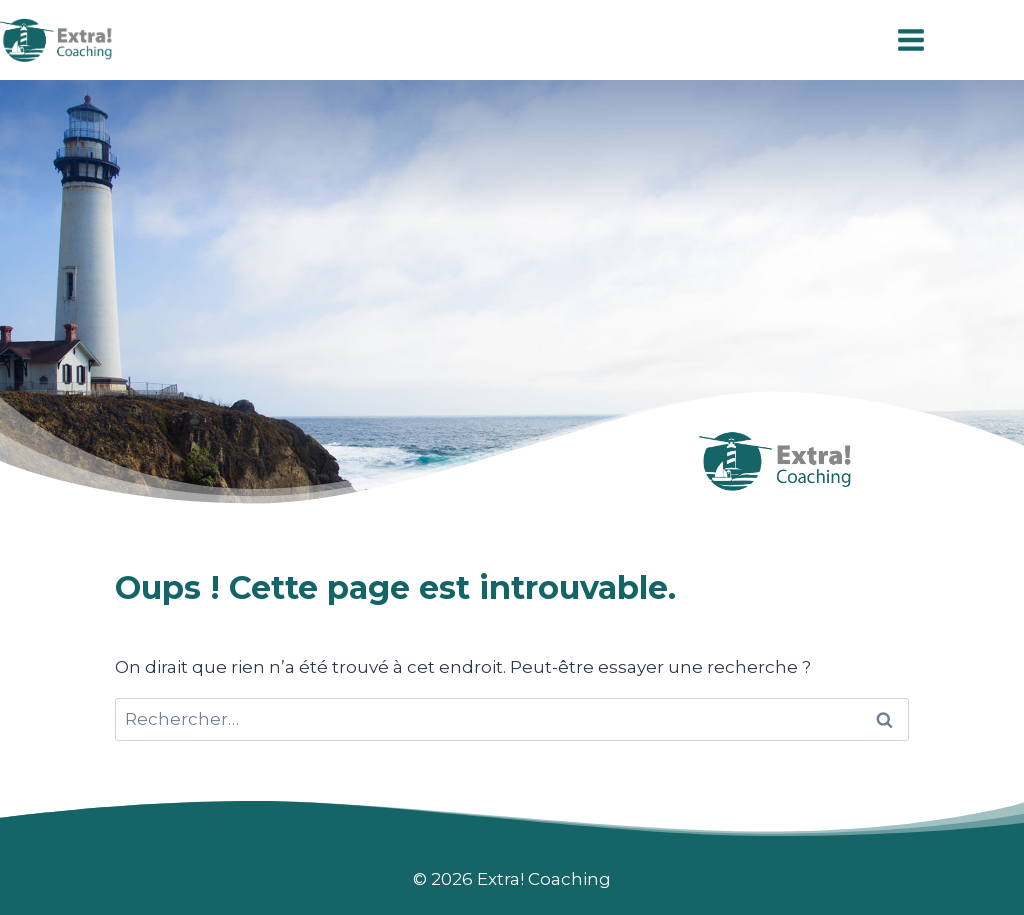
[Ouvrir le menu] (910, 39)
